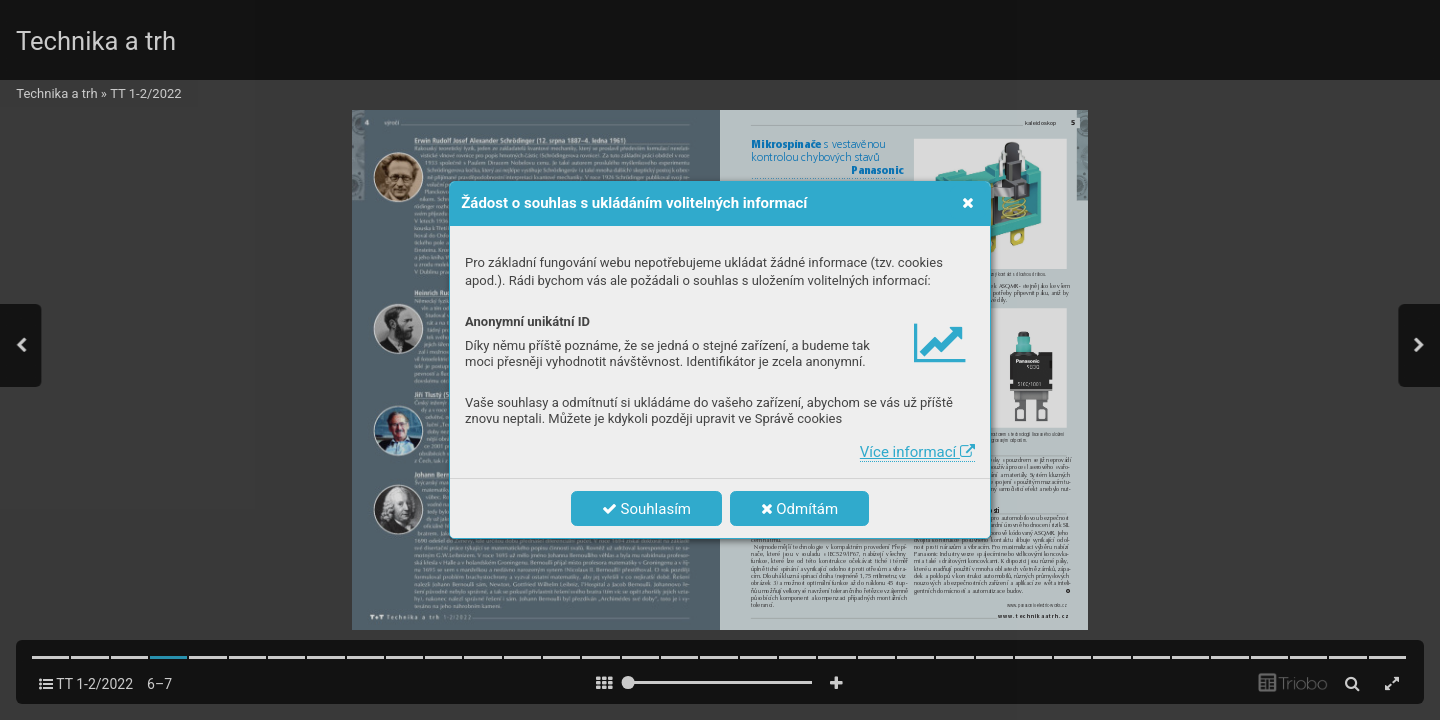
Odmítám (800, 509)
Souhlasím (646, 509)
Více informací (917, 452)
